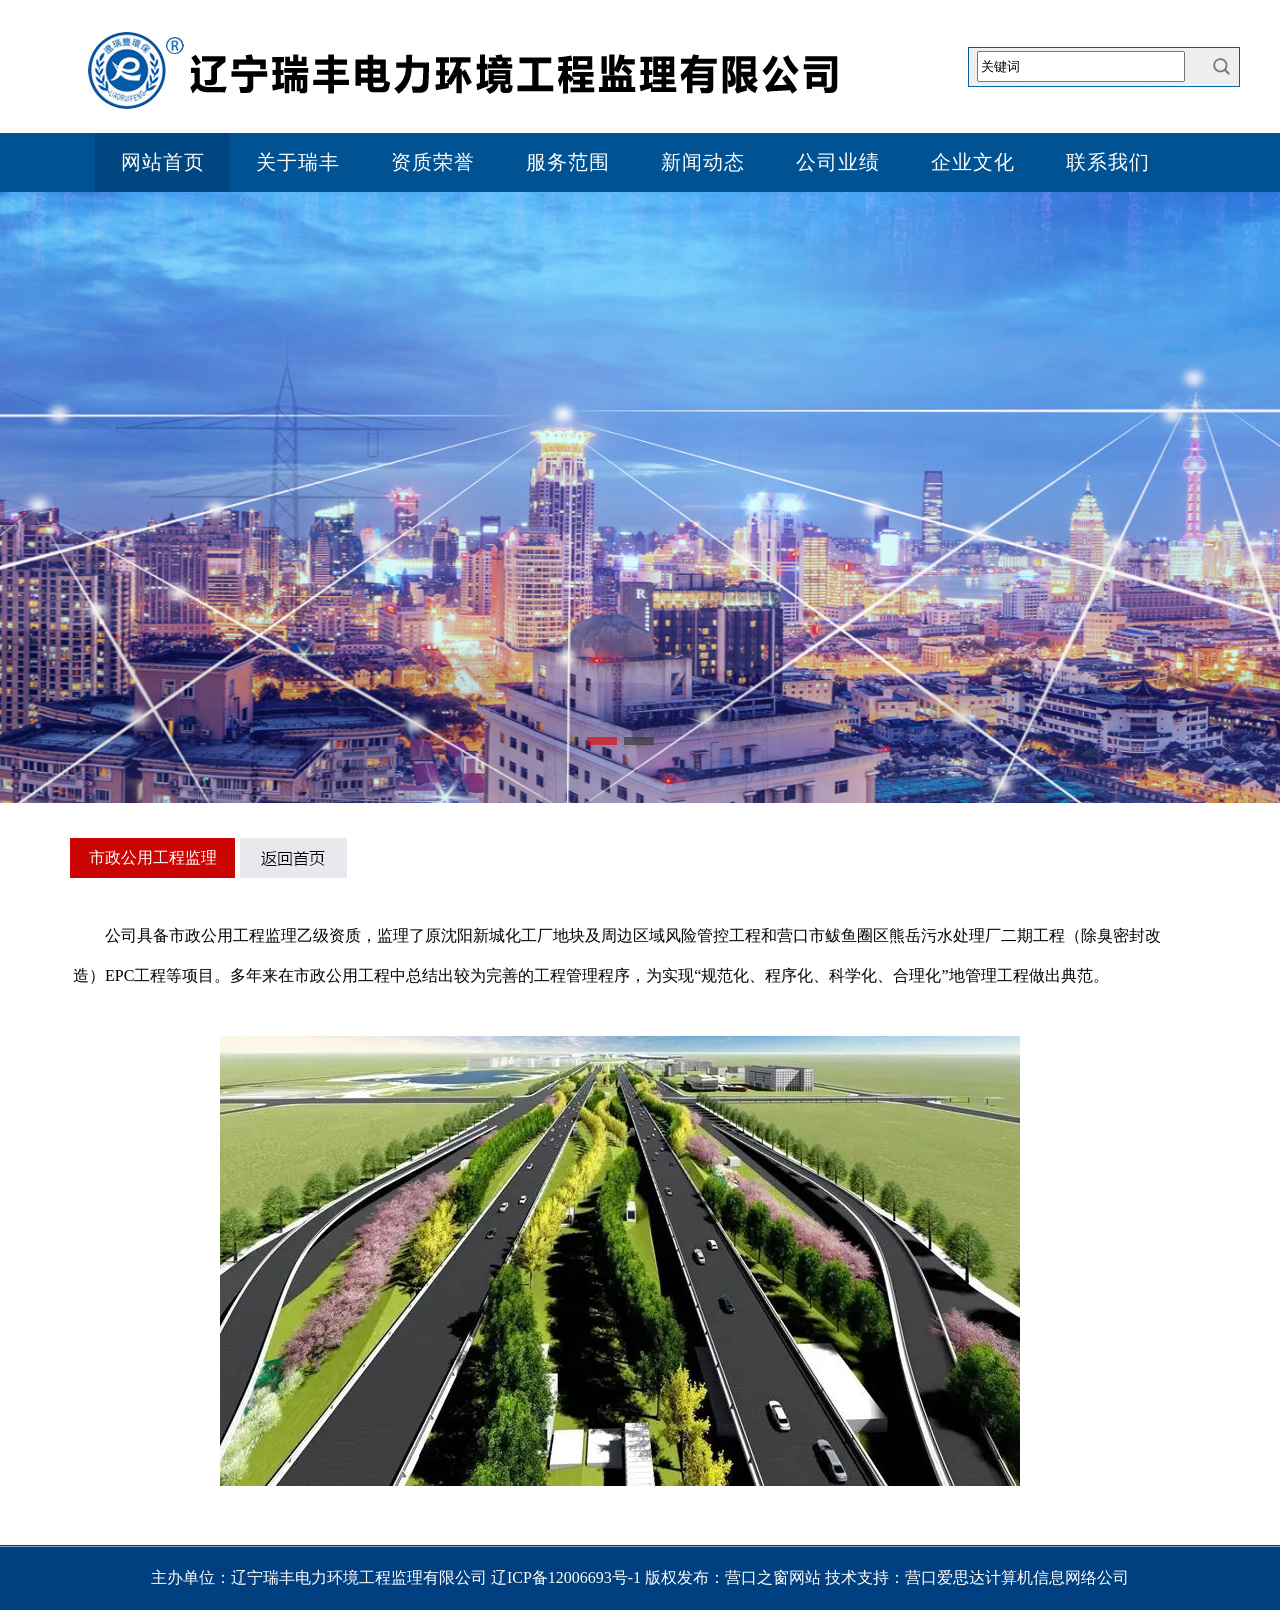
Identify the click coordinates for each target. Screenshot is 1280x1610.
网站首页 (163, 162)
